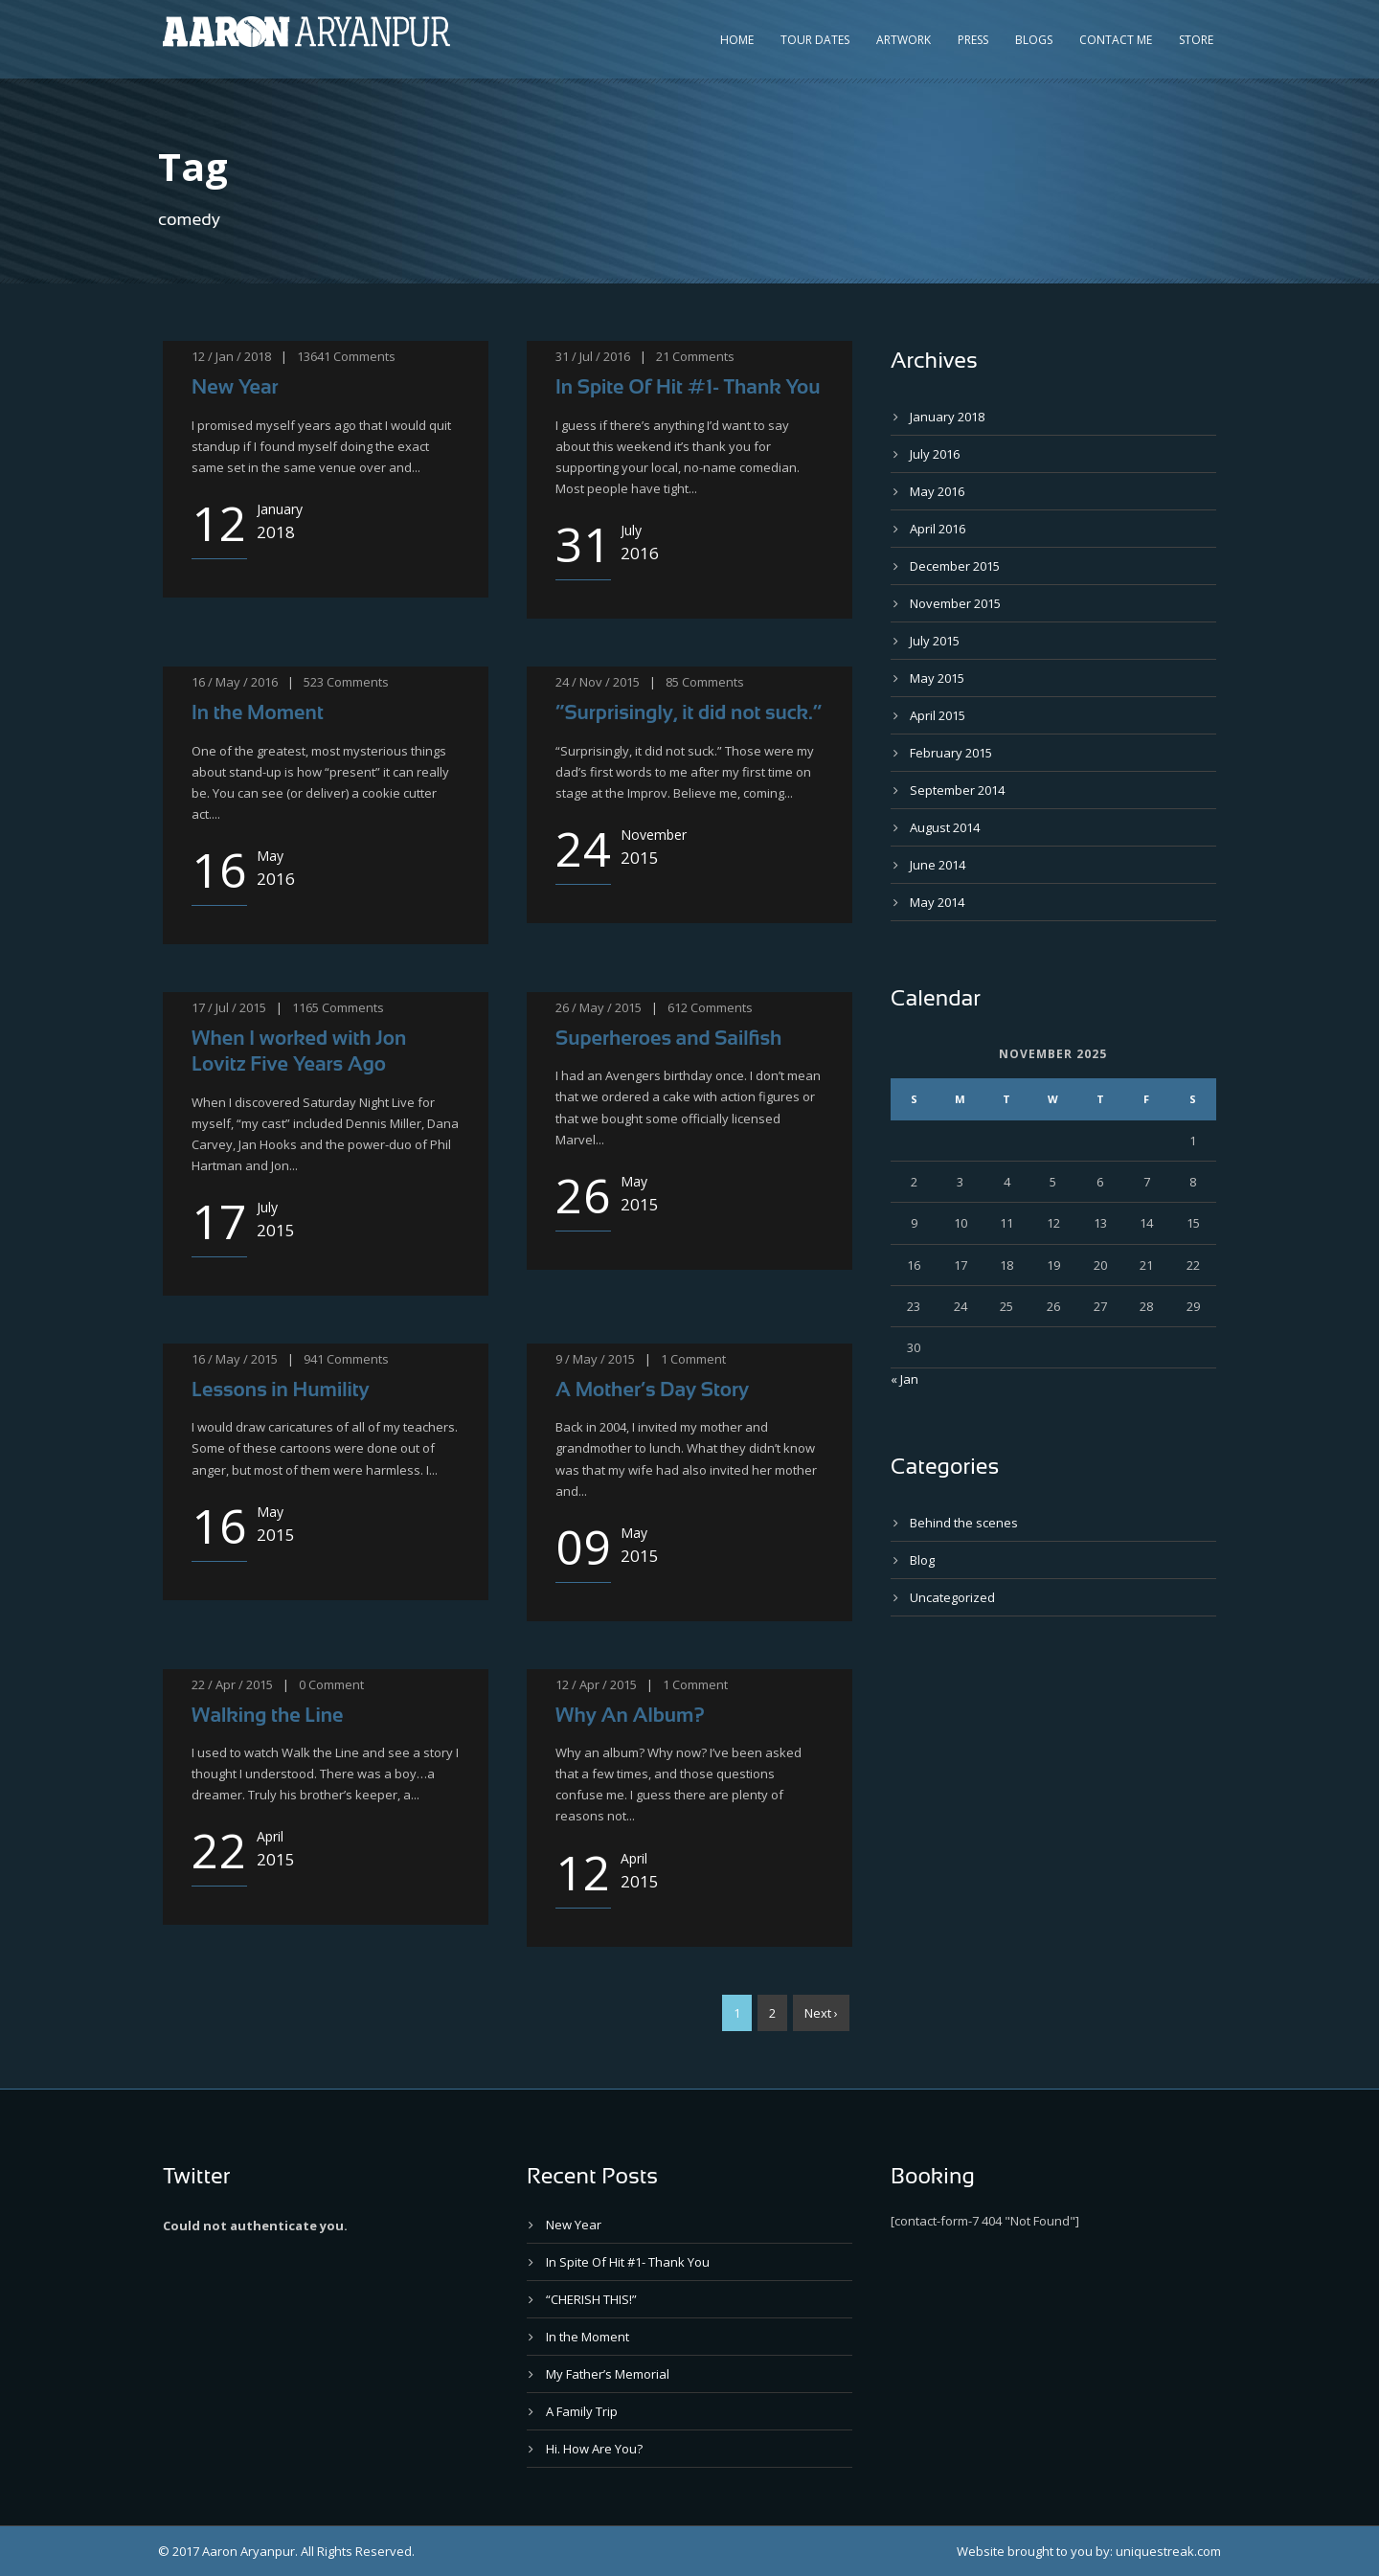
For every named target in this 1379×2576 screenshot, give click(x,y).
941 (314, 1358)
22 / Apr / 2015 (232, 1684)
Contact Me (1115, 40)
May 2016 (937, 491)
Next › (821, 2013)
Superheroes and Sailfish (668, 1038)
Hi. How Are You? (594, 2448)
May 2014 (937, 902)
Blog (922, 1560)
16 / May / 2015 (235, 1358)
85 (672, 681)
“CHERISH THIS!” (591, 2299)
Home (737, 40)
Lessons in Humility (281, 1389)
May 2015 (937, 678)
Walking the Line (268, 1715)
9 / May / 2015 (595, 1358)
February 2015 (951, 752)
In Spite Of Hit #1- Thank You (687, 386)
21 (662, 356)
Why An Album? (630, 1715)
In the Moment (258, 712)
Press (973, 40)
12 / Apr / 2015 (596, 1684)
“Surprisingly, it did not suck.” (688, 712)
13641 (313, 356)
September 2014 (957, 790)
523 (314, 681)
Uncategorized (952, 1597)
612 (677, 1007)
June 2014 (937, 864)
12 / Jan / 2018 (231, 356)
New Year (235, 386)
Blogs (1033, 40)
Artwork (903, 40)
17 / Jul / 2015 (229, 1007)
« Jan (904, 1379)
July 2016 (935, 454)
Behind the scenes (964, 1522)
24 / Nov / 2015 (597, 681)
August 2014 (945, 827)
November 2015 (955, 603)
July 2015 (935, 640)
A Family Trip (582, 2411)
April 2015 (937, 715)
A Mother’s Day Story (652, 1389)
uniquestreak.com (1168, 2551)
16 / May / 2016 (235, 681)
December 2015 (955, 566)
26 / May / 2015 (598, 1007)
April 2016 (937, 528)
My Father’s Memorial (607, 2374)
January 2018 (947, 416)
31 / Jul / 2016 (592, 356)
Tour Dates (814, 40)
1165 (305, 1007)
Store (1196, 40)
